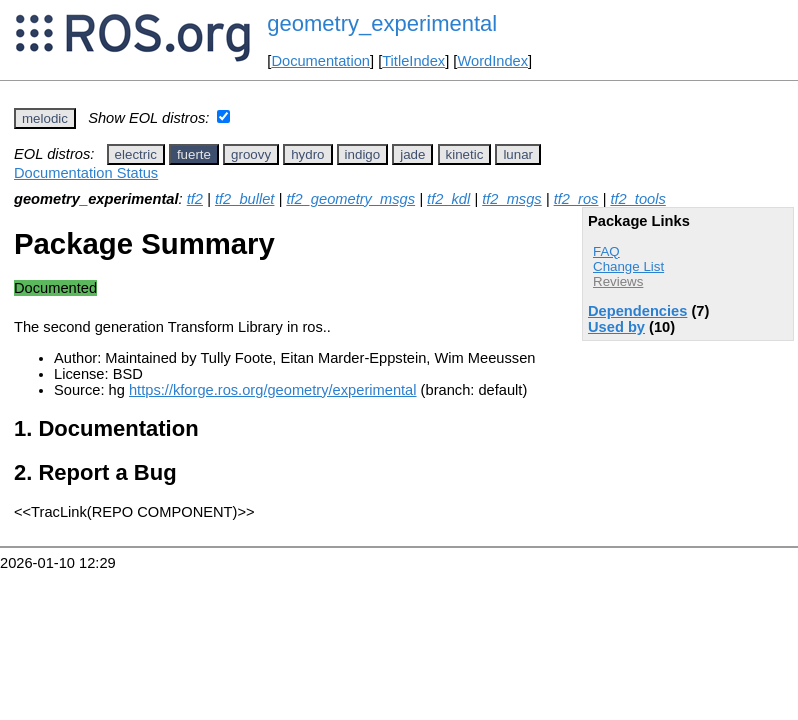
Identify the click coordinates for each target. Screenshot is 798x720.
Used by (616, 327)
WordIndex (492, 61)
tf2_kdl (448, 199)
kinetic (465, 154)
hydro (307, 154)
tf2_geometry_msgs (350, 199)
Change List (628, 266)
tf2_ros (576, 199)
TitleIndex (413, 61)
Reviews (618, 281)
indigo (363, 154)
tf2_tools (637, 199)
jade (412, 154)
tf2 (195, 199)
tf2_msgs (511, 199)
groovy (251, 154)
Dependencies (637, 311)
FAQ (606, 251)
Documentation (320, 61)
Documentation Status (86, 173)
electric (136, 154)
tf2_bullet (244, 199)
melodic (45, 118)
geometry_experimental (382, 23)
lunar (518, 154)
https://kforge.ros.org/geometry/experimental (273, 390)
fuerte (194, 154)
